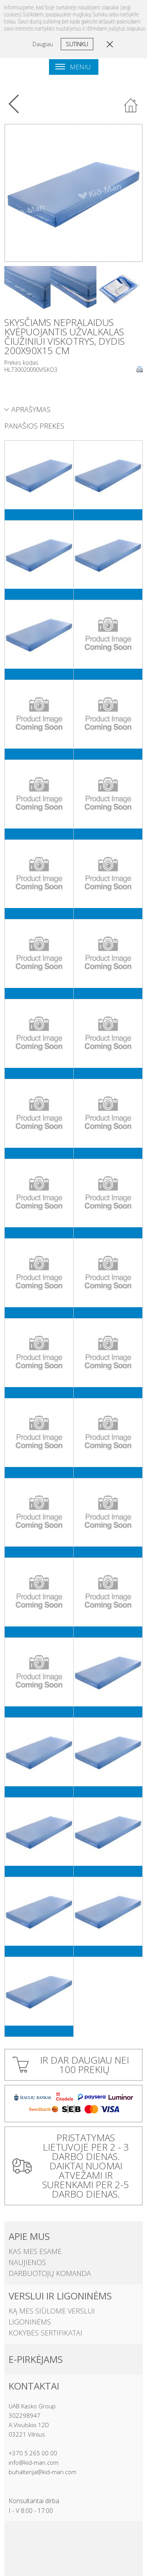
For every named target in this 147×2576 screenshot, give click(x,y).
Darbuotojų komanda (50, 2273)
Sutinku (77, 44)
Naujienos (27, 2262)
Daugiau (43, 44)
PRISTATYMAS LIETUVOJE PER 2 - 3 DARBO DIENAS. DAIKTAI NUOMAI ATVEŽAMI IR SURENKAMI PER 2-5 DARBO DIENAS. (85, 2165)
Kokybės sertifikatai (45, 2332)
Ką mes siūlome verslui (52, 2311)
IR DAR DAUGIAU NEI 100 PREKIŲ (84, 2064)
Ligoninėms (30, 2321)
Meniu (73, 67)
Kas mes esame (35, 2251)
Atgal (131, 105)
